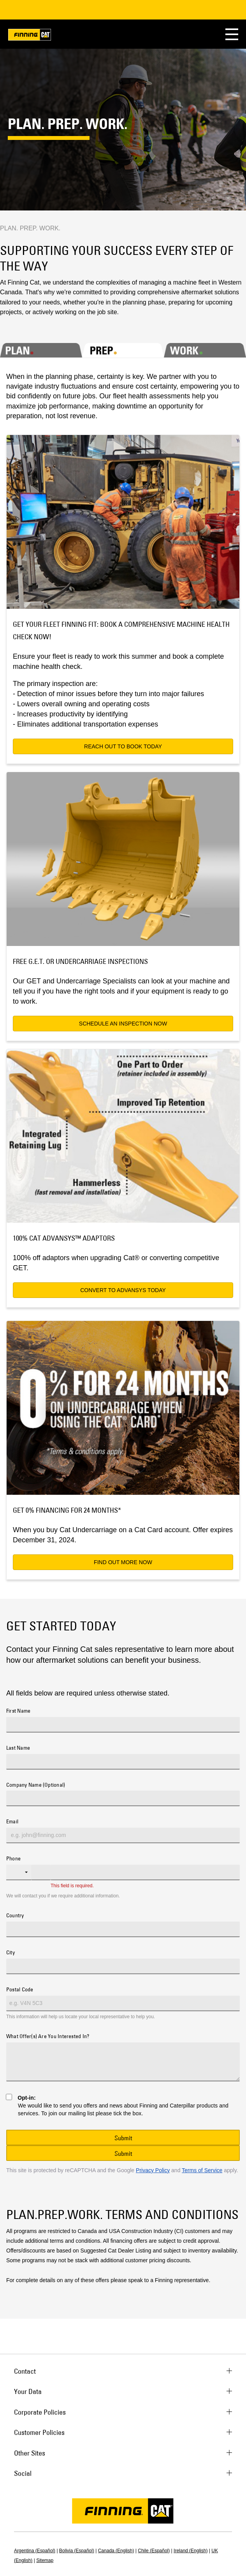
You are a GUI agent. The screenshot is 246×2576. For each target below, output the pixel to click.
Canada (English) (116, 2550)
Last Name (18, 1748)
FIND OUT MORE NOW (123, 1562)
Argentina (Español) (34, 2550)
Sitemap (44, 2560)
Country (15, 1916)
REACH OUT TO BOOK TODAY (123, 746)
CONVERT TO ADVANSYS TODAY (123, 1290)
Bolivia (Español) (76, 2550)
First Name (18, 1711)
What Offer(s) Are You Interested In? (47, 2036)
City (10, 1953)
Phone (13, 1859)
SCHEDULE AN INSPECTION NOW (123, 1023)
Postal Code (19, 1990)
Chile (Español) (154, 2550)
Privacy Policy (153, 2170)
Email (12, 1822)
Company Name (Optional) (35, 1785)
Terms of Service (202, 2170)
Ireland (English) (190, 2550)
